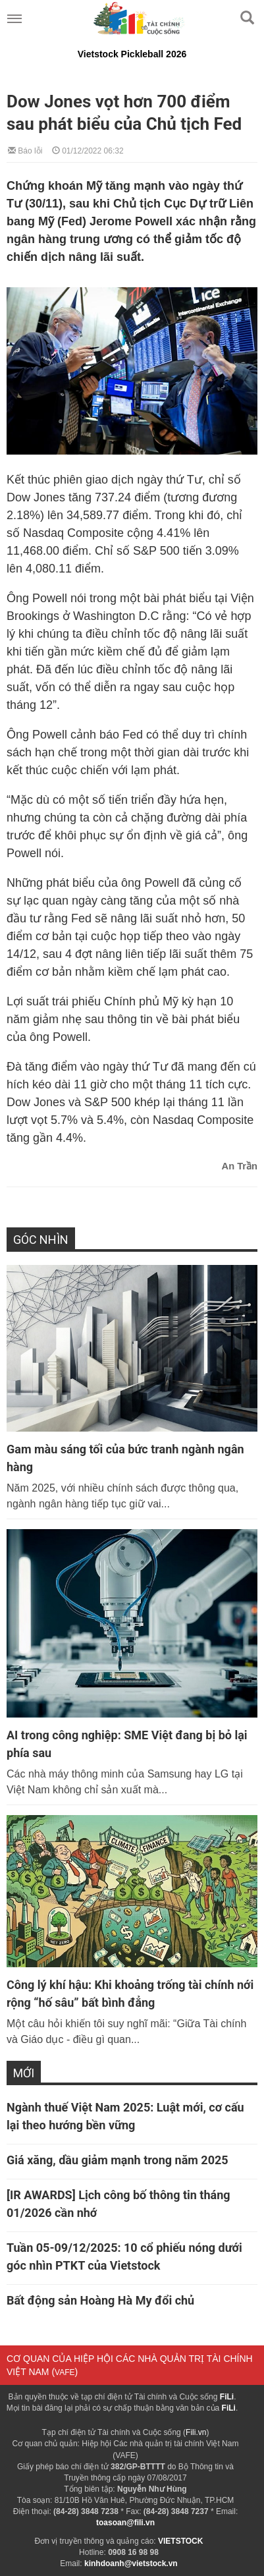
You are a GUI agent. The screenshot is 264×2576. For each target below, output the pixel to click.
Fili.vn (196, 2432)
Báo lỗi (25, 150)
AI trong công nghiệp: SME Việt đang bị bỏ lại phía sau (127, 1744)
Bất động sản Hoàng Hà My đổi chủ (100, 2300)
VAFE (64, 2372)
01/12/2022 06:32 (88, 150)
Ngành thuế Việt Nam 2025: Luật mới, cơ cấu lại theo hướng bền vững (125, 2116)
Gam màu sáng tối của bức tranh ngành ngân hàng (125, 1458)
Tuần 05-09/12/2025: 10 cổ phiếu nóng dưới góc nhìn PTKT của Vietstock (124, 2256)
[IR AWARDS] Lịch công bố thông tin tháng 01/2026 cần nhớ (118, 2204)
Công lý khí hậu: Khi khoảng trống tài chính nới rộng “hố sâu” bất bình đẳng (130, 1993)
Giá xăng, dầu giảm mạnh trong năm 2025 (117, 2160)
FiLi (227, 2396)
